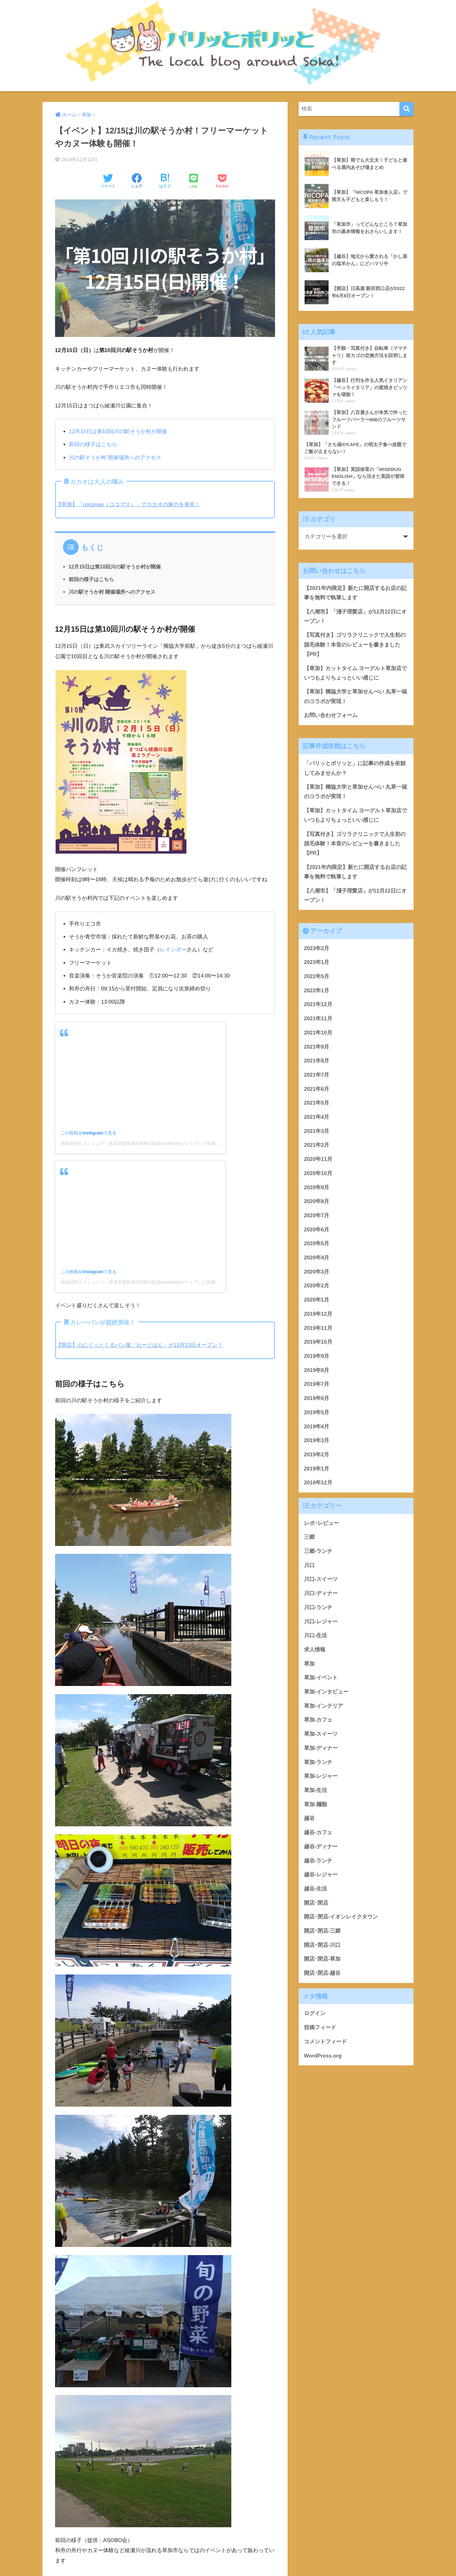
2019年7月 (316, 1387)
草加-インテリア (323, 1709)
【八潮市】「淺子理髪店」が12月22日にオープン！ (355, 617)
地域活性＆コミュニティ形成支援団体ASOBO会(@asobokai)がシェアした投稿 (138, 1143)
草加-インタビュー (326, 1695)
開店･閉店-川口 (322, 1948)
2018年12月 (318, 1485)
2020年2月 (316, 1288)
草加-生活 (315, 1793)
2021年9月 (316, 1049)
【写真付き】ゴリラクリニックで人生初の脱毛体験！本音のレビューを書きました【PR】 (355, 645)
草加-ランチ (318, 1765)
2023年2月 (316, 951)
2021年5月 (316, 1106)
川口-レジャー (321, 1624)
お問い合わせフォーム (330, 717)
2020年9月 (316, 1190)
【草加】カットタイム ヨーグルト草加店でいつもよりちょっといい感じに (355, 674)
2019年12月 (318, 1317)
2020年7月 (316, 1218)
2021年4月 (316, 1120)
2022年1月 (316, 993)
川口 (309, 1568)
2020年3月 (316, 1275)
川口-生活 (315, 1638)
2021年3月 (316, 1134)
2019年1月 (316, 1471)
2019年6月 (316, 1401)
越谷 (309, 1821)
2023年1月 (316, 965)
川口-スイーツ (321, 1582)
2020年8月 (316, 1204)
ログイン (314, 2016)
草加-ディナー (321, 1751)
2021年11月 (318, 1021)
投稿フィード (320, 2030)
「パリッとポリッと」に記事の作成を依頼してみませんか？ (355, 770)
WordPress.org (323, 2058)
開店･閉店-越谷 (322, 1976)
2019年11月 (318, 1331)
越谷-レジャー (321, 1877)
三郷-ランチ (318, 1554)
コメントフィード (325, 2044)
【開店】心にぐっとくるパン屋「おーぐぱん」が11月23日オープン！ (139, 1345)
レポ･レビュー (321, 1526)
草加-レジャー (321, 1779)
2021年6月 (316, 1092)
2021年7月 (316, 1078)
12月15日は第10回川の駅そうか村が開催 (118, 431)
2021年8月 (316, 1064)
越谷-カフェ (318, 1835)
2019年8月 (316, 1373)
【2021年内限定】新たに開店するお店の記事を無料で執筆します (355, 593)
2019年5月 (316, 1415)
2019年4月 (316, 1429)
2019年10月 (318, 1345)
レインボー (173, 950)
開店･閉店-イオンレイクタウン (341, 1920)
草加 (309, 1666)
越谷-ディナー (321, 1849)
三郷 (309, 1540)
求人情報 (314, 1652)
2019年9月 (316, 1359)
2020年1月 (316, 1303)
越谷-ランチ (318, 1863)
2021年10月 (318, 1036)
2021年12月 (318, 1007)
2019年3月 (316, 1443)
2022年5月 (316, 979)
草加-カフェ (318, 1723)
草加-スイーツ (321, 1737)
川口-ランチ (318, 1610)
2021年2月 (316, 1148)
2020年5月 (316, 1246)
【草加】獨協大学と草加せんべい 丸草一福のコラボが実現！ (355, 698)
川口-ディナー (321, 1596)
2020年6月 (316, 1232)
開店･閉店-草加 (322, 1962)
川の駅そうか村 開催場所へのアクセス (115, 458)
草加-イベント (321, 1680)
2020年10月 (318, 1176)
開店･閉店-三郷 (322, 1934)
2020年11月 (318, 1162)
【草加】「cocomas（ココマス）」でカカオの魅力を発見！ (128, 504)
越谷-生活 (315, 1892)
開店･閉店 (316, 1905)
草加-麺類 (315, 1807)
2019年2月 (316, 1457)
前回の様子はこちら (93, 444)
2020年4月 (316, 1260)
